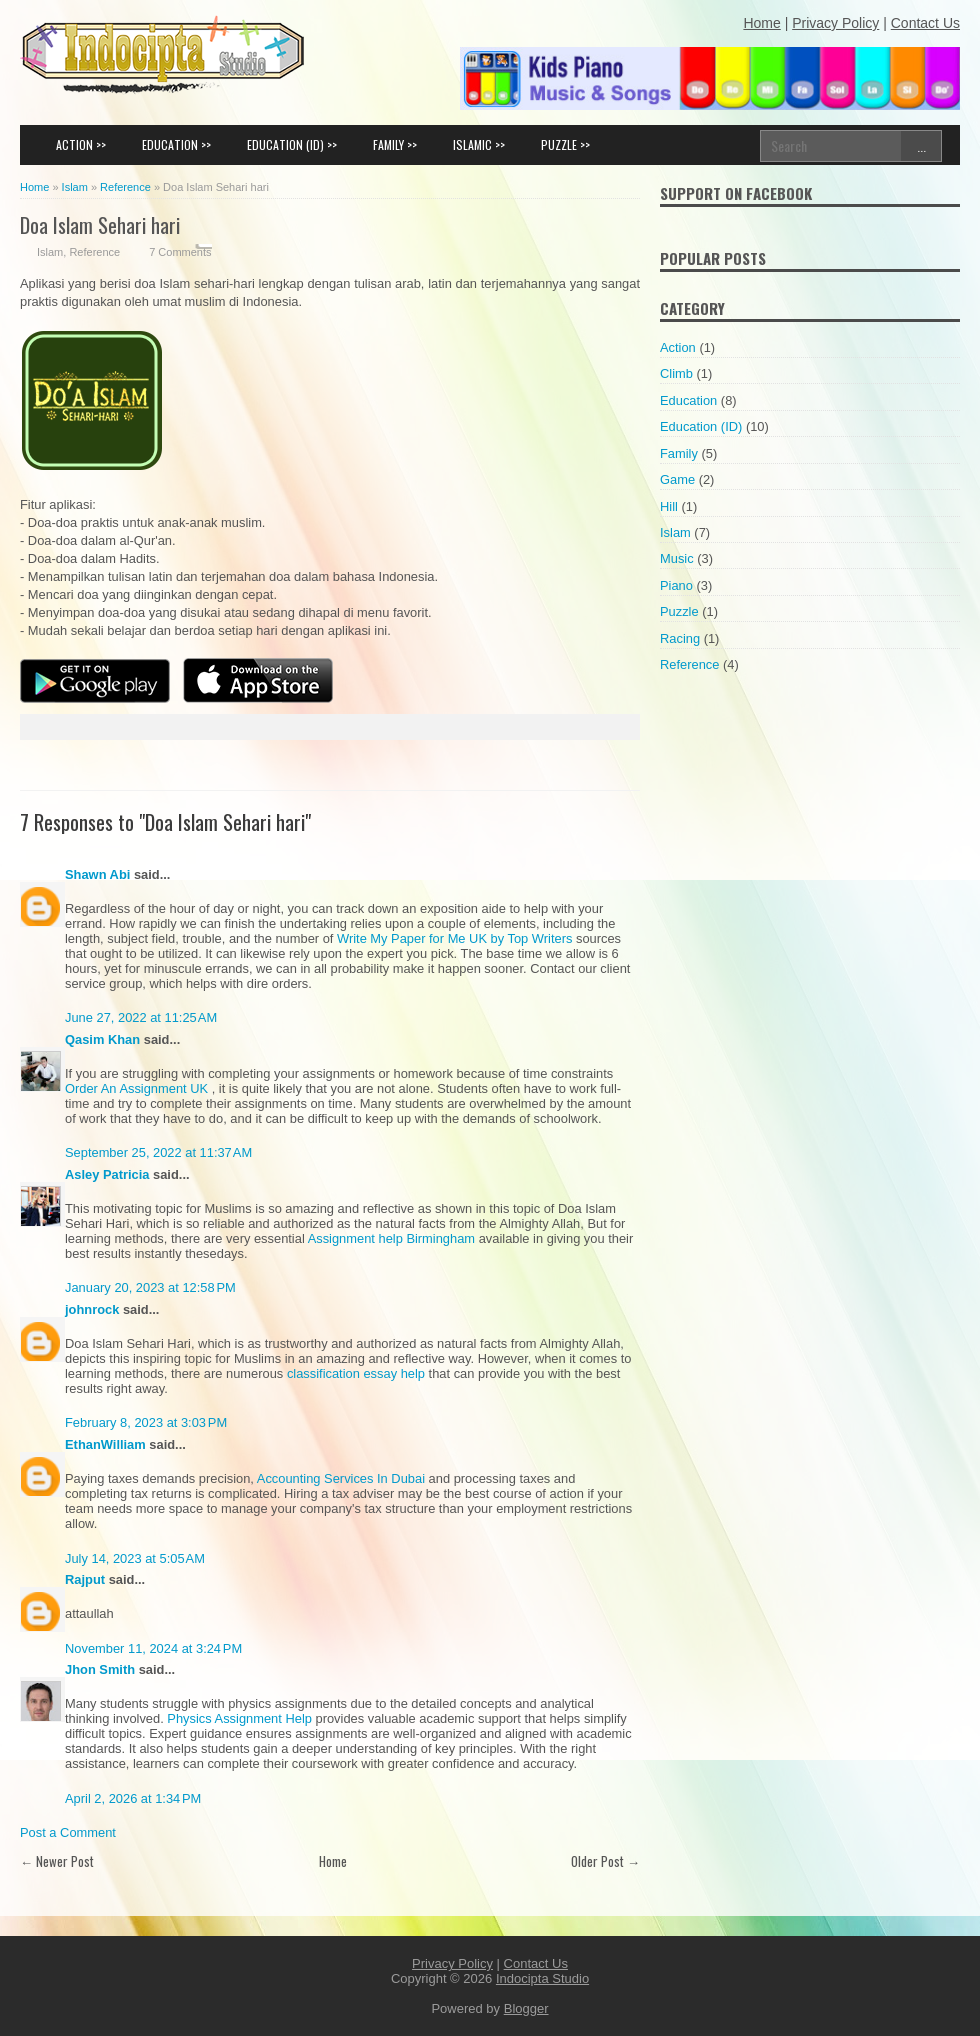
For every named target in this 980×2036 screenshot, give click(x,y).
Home (333, 1861)
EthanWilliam (105, 1444)
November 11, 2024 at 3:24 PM (153, 1648)
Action (678, 347)
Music (677, 558)
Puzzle (679, 611)
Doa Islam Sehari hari (100, 224)
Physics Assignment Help (239, 1718)
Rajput (85, 1579)
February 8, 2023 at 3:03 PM (146, 1422)
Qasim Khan (102, 1039)
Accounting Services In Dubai (341, 1478)
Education (688, 400)
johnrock (92, 1309)
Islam (50, 252)
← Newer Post (57, 1861)
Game (677, 479)
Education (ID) (701, 426)
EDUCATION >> (176, 144)
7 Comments (180, 252)
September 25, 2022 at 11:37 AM (158, 1152)
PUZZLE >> (565, 144)
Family (679, 453)
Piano (676, 585)
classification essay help (356, 1373)
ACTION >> (81, 144)
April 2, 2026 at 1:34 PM (133, 1798)
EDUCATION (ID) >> (292, 144)
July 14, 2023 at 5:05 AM (135, 1558)
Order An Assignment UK (138, 1088)
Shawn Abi (97, 874)
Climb (676, 373)
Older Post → (605, 1861)
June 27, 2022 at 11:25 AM (141, 1017)
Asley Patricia (107, 1174)
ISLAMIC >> (479, 144)
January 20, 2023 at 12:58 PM (150, 1287)
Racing (680, 638)
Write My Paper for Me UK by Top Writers (454, 938)
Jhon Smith (100, 1669)
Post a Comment (68, 1832)
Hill (669, 506)
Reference (94, 252)
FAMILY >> (395, 144)
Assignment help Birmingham (391, 1238)
